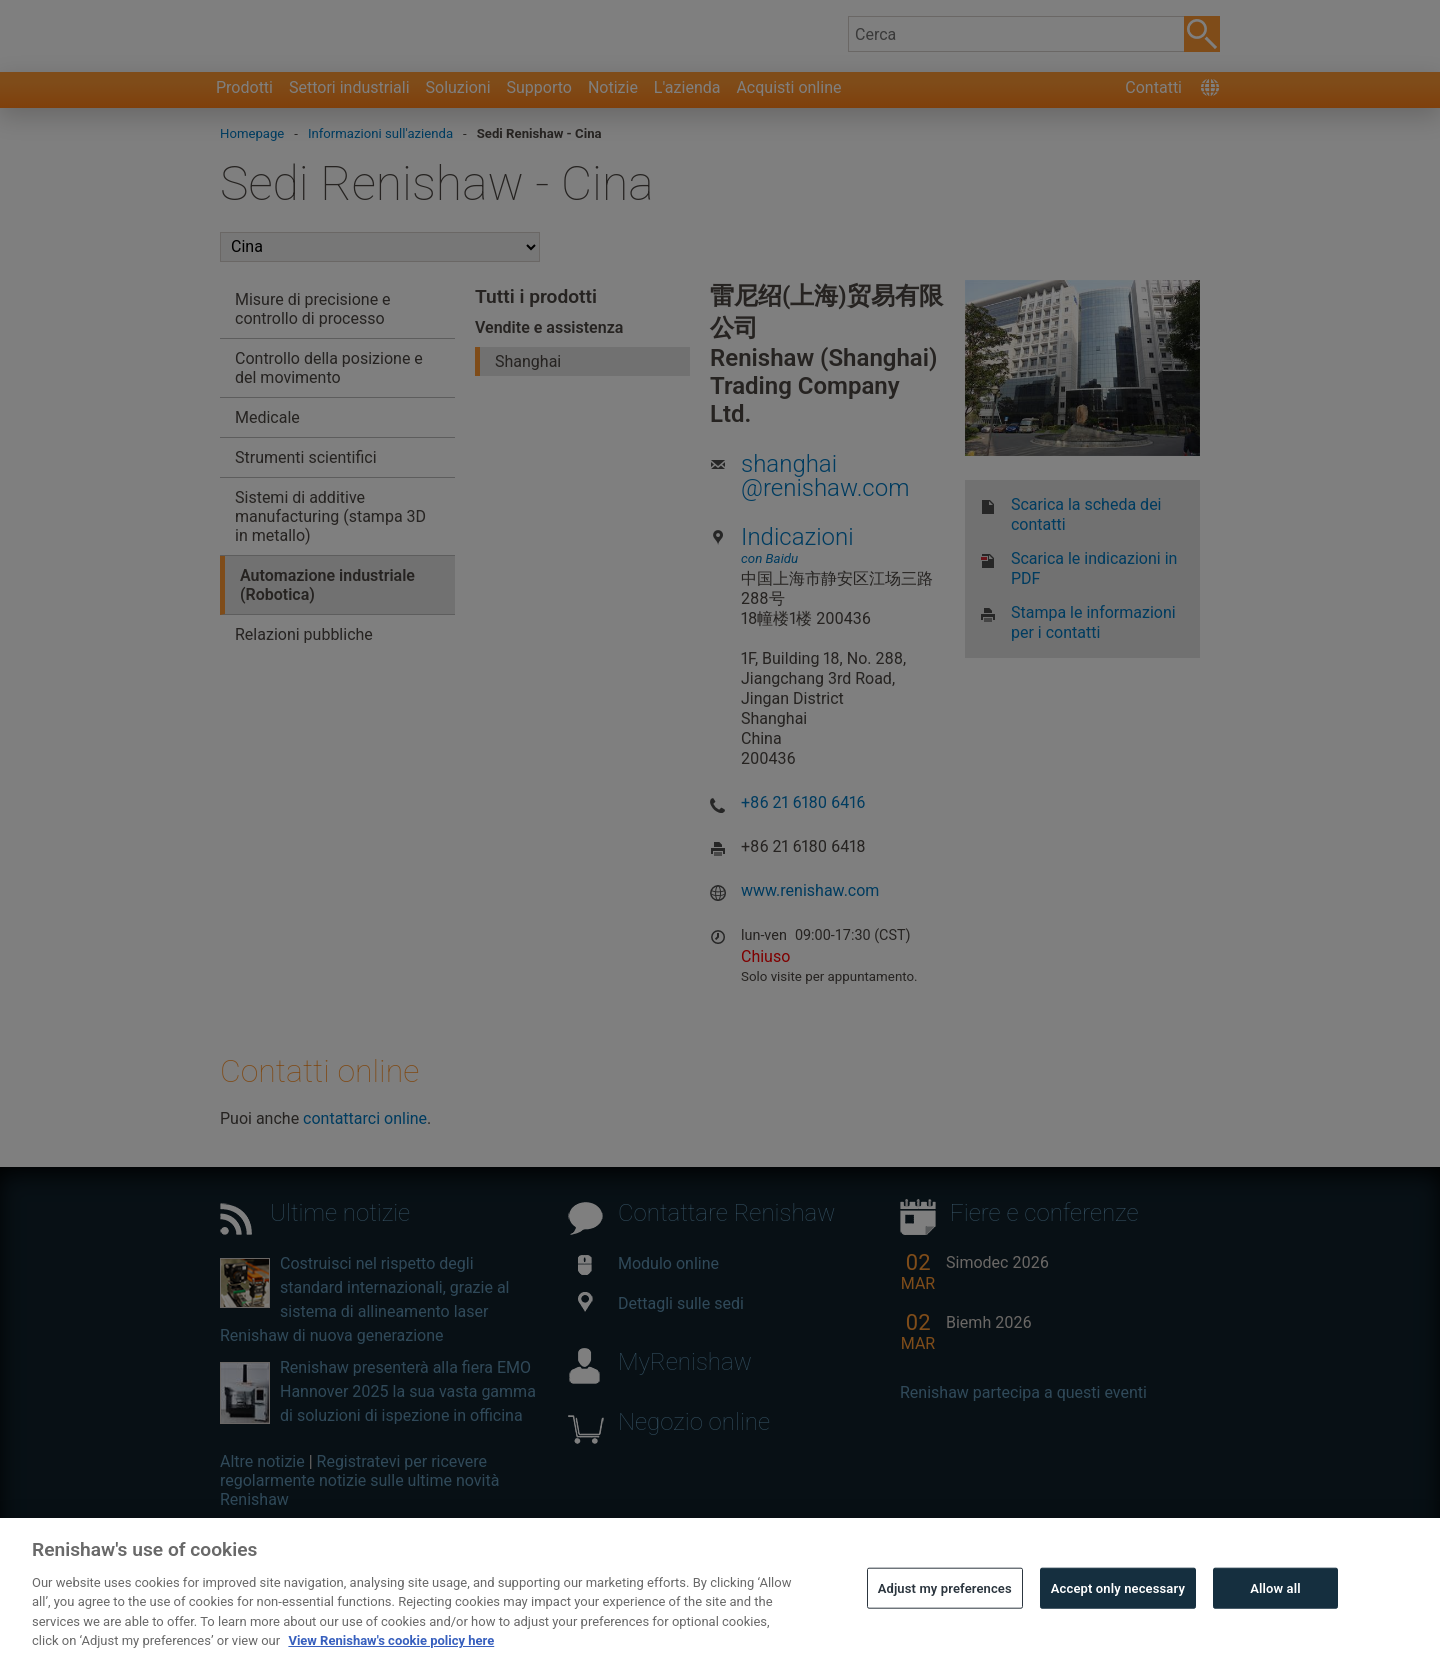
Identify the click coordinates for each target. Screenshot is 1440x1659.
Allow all (1275, 1610)
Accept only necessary (1118, 1610)
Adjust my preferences (945, 1610)
